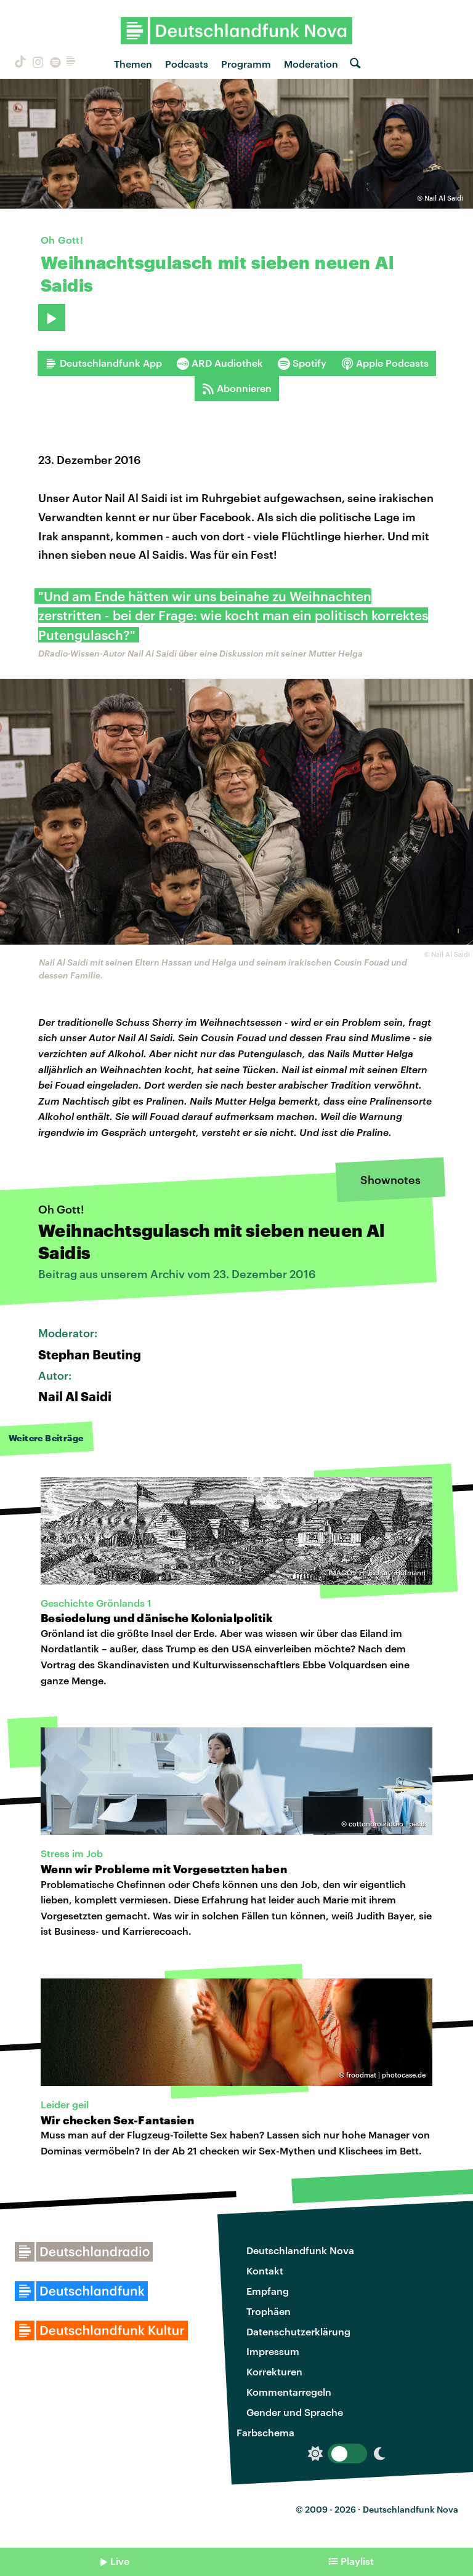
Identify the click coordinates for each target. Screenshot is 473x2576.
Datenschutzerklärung (298, 2331)
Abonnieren (237, 388)
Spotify (302, 363)
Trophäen (268, 2311)
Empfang (267, 2291)
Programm (246, 64)
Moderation (311, 64)
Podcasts (186, 64)
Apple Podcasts (385, 363)
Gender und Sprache (294, 2412)
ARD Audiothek (220, 363)
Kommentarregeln (288, 2392)
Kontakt (264, 2270)
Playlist (357, 2561)
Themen (133, 64)
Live (119, 2561)
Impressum (272, 2351)
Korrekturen (274, 2371)
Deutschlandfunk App (103, 363)
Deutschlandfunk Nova (300, 2250)
